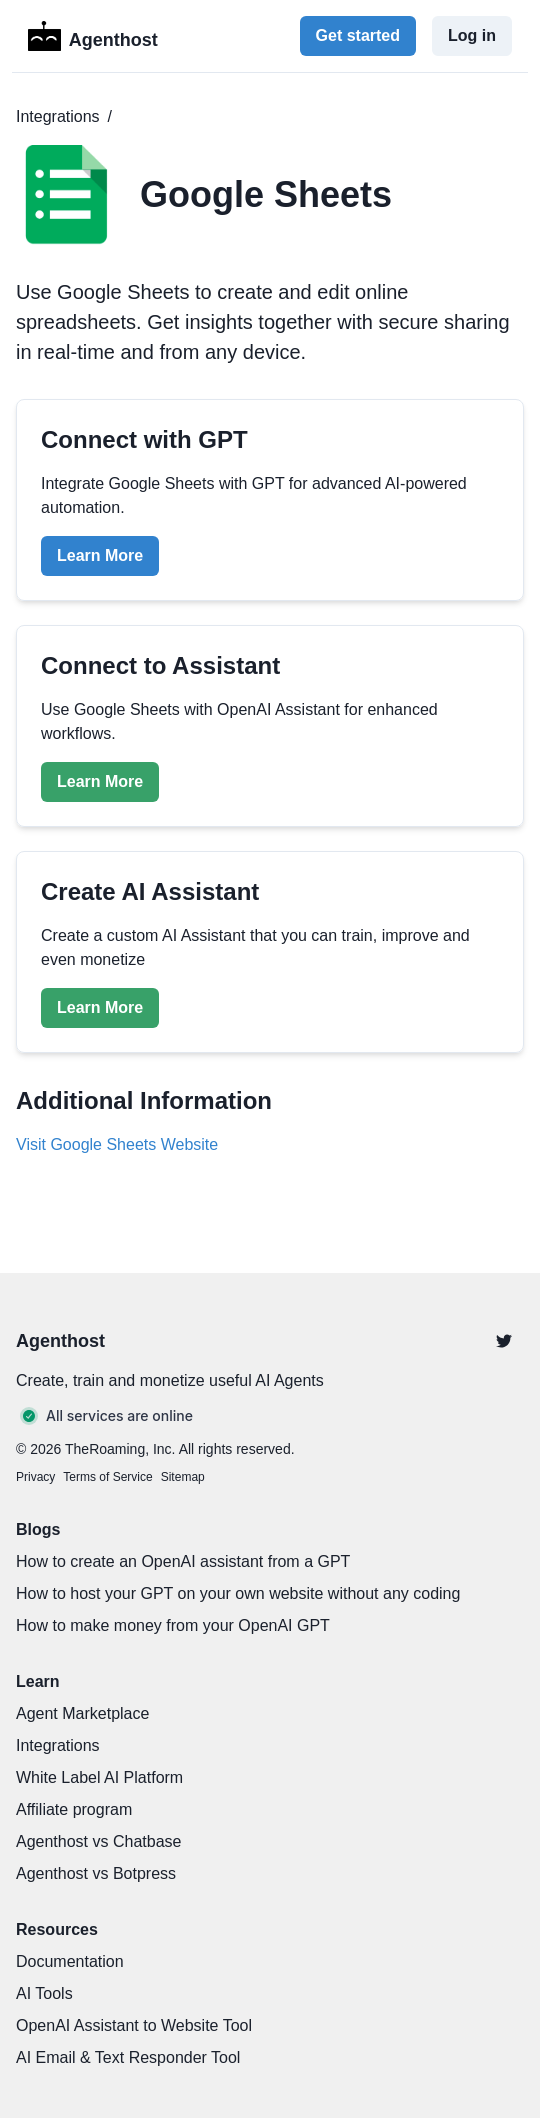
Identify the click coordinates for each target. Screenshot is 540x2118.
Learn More (100, 555)
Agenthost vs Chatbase (98, 1841)
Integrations (58, 116)
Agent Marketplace (82, 1713)
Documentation (70, 1961)
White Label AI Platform (99, 1777)
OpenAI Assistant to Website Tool (134, 2025)
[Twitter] (504, 1341)
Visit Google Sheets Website (117, 1144)
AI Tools (44, 1993)
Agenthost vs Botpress (96, 1873)
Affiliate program (74, 1809)
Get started (358, 35)
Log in (472, 35)
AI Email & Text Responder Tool (128, 2057)
